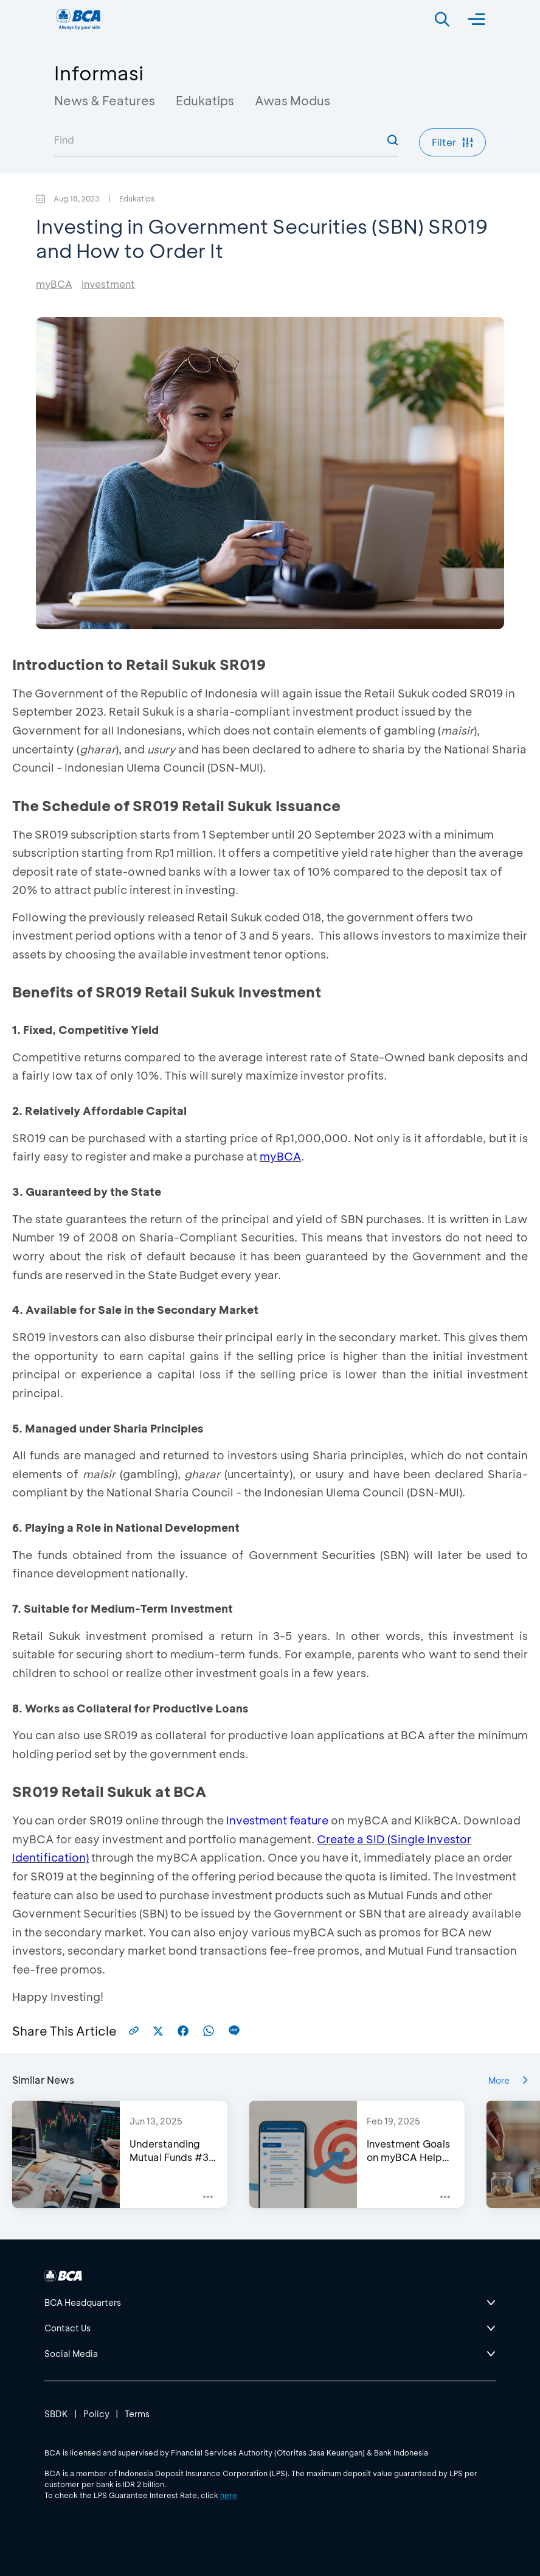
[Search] (442, 19)
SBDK (56, 2414)
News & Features (104, 100)
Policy (96, 2414)
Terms (137, 2414)
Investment (108, 283)
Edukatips (205, 100)
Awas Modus (292, 100)
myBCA (54, 283)
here (228, 2495)
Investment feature (277, 1820)
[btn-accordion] (270, 2303)
